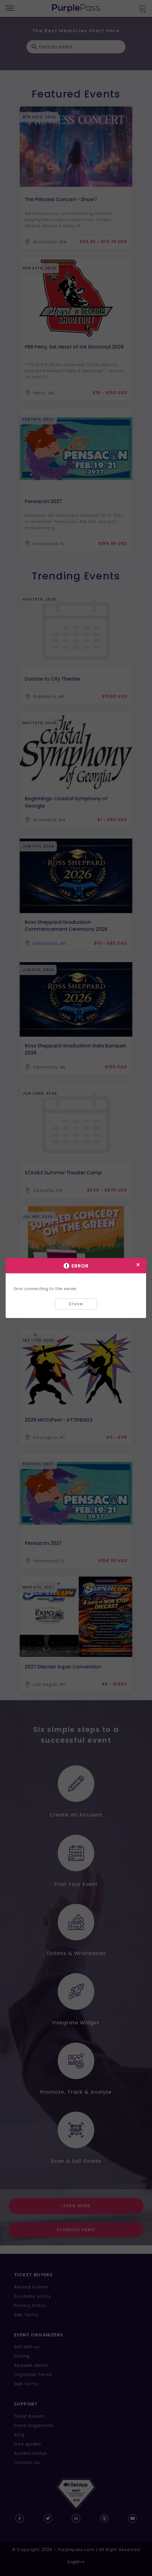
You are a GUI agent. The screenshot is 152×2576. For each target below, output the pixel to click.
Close (76, 1304)
